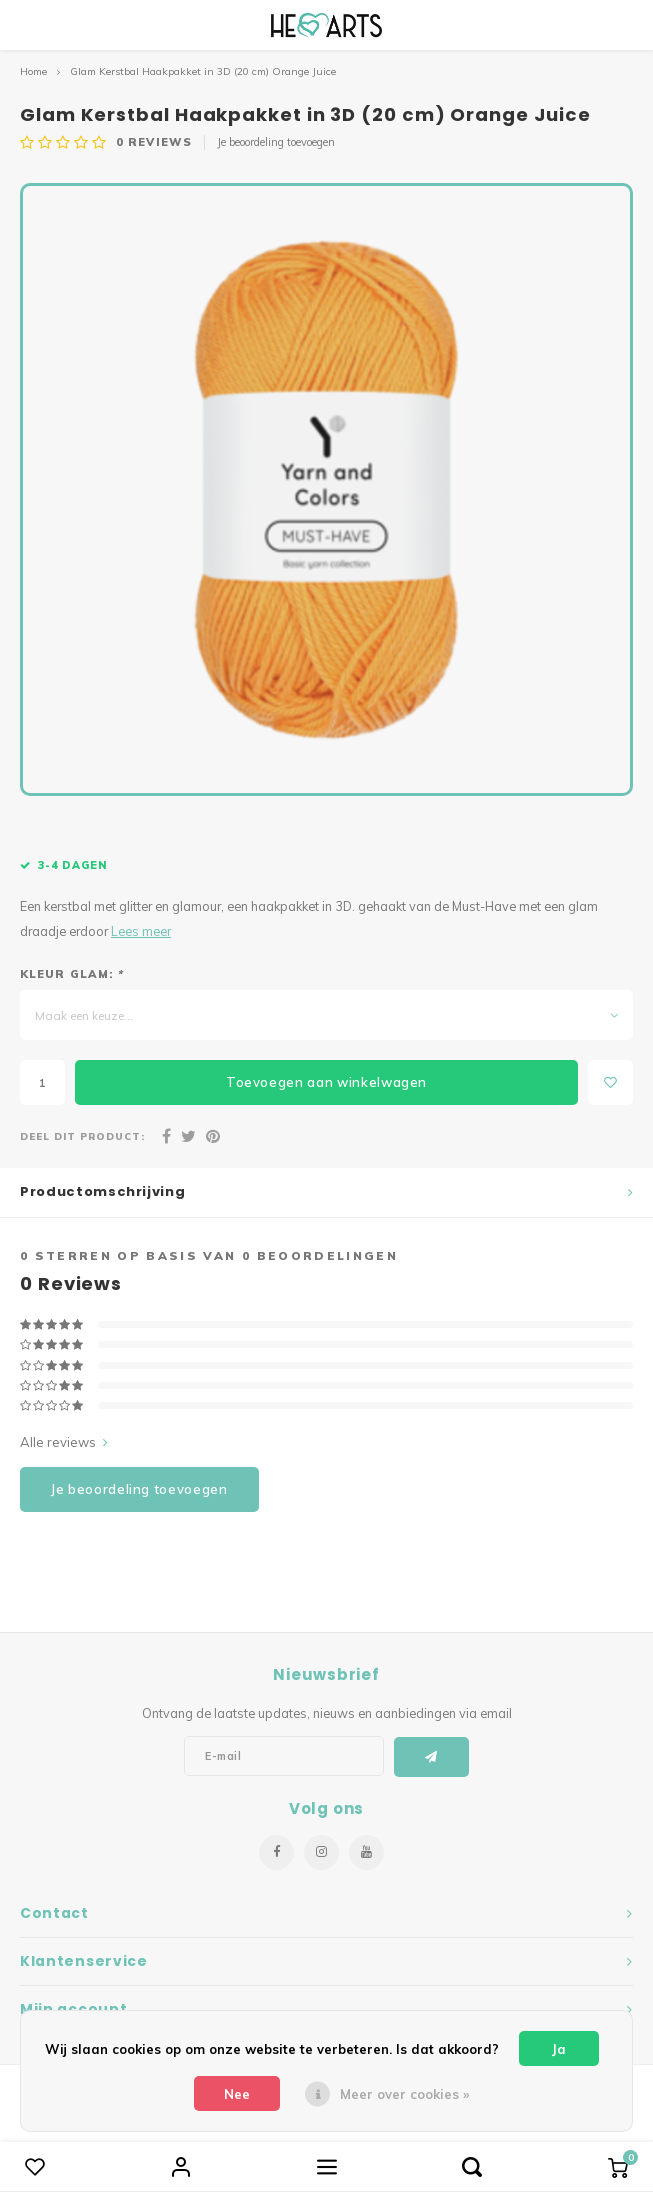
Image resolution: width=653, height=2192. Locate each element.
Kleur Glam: (71, 974)
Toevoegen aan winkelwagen (326, 1082)
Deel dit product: (82, 1136)
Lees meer (141, 931)
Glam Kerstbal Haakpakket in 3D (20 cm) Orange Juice (203, 71)
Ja (559, 2049)
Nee (237, 2094)
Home (33, 71)
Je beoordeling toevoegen (276, 142)
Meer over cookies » (404, 2094)
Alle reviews (64, 1442)
